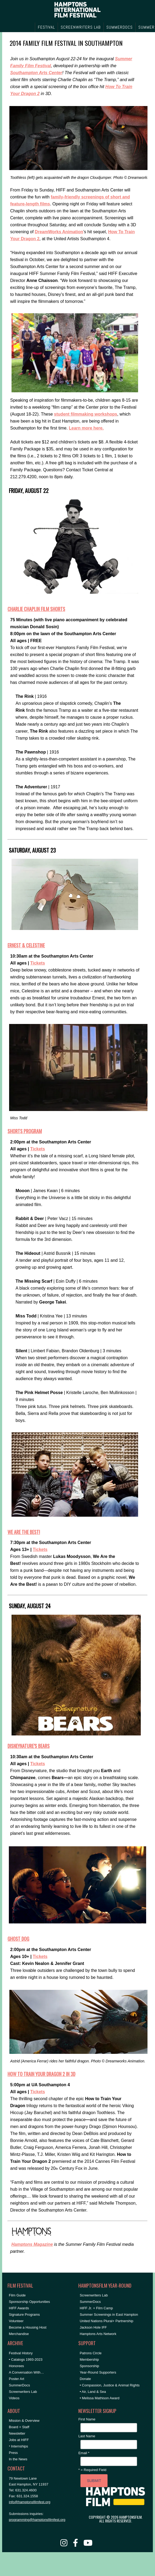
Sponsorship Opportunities (29, 2302)
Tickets (37, 963)
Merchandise (19, 2334)
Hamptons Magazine (32, 2244)
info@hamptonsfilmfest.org (29, 2502)
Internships (19, 2446)
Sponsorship (89, 2366)
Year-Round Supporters (98, 2372)
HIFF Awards (19, 2308)
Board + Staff (19, 2427)
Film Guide (17, 2295)
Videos (14, 2398)
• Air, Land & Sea (93, 2392)
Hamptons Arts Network (98, 2334)
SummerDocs (19, 2385)
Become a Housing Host (27, 2327)
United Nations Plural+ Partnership (106, 2321)
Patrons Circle (91, 2353)
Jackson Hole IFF (93, 2327)
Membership (89, 2359)
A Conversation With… (26, 2372)
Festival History (21, 2353)
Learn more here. (86, 428)
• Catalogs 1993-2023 (25, 2359)
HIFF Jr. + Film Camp (96, 2308)
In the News (18, 2459)
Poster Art (16, 2379)
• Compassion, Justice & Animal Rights (109, 2385)
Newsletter (17, 2433)
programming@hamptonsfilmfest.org (37, 2520)
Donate (85, 2379)
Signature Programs (24, 2315)
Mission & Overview (24, 2421)
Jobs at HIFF (19, 2440)
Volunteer (16, 2321)
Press (13, 2453)
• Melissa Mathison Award (99, 2398)
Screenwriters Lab (23, 2392)
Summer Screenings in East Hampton (109, 2315)
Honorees (16, 2366)
